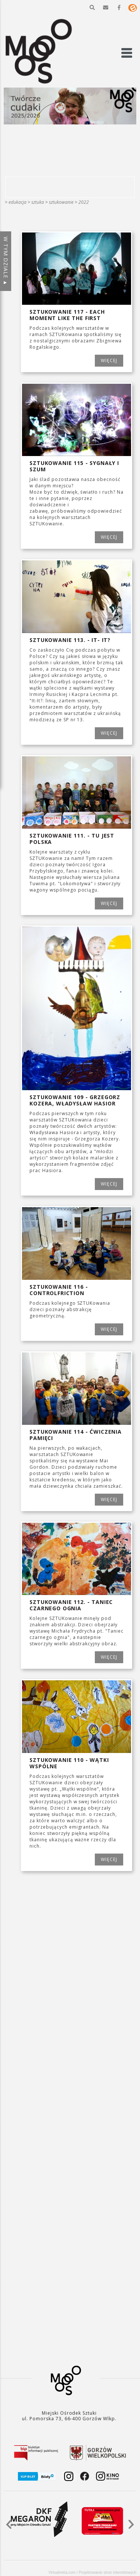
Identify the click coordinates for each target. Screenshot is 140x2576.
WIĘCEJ (109, 360)
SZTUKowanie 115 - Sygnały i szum (74, 466)
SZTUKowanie (61, 202)
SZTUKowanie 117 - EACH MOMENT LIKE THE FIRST (67, 315)
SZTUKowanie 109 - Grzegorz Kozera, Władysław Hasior (74, 1100)
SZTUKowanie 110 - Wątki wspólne (69, 1763)
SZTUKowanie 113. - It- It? (70, 639)
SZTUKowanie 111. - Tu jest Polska (71, 838)
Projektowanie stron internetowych (107, 2572)
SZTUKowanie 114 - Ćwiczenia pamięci (75, 1435)
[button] (92, 7)
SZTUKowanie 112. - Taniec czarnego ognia (71, 1605)
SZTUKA (37, 202)
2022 (83, 202)
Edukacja (18, 202)
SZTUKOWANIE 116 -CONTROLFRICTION (58, 1290)
